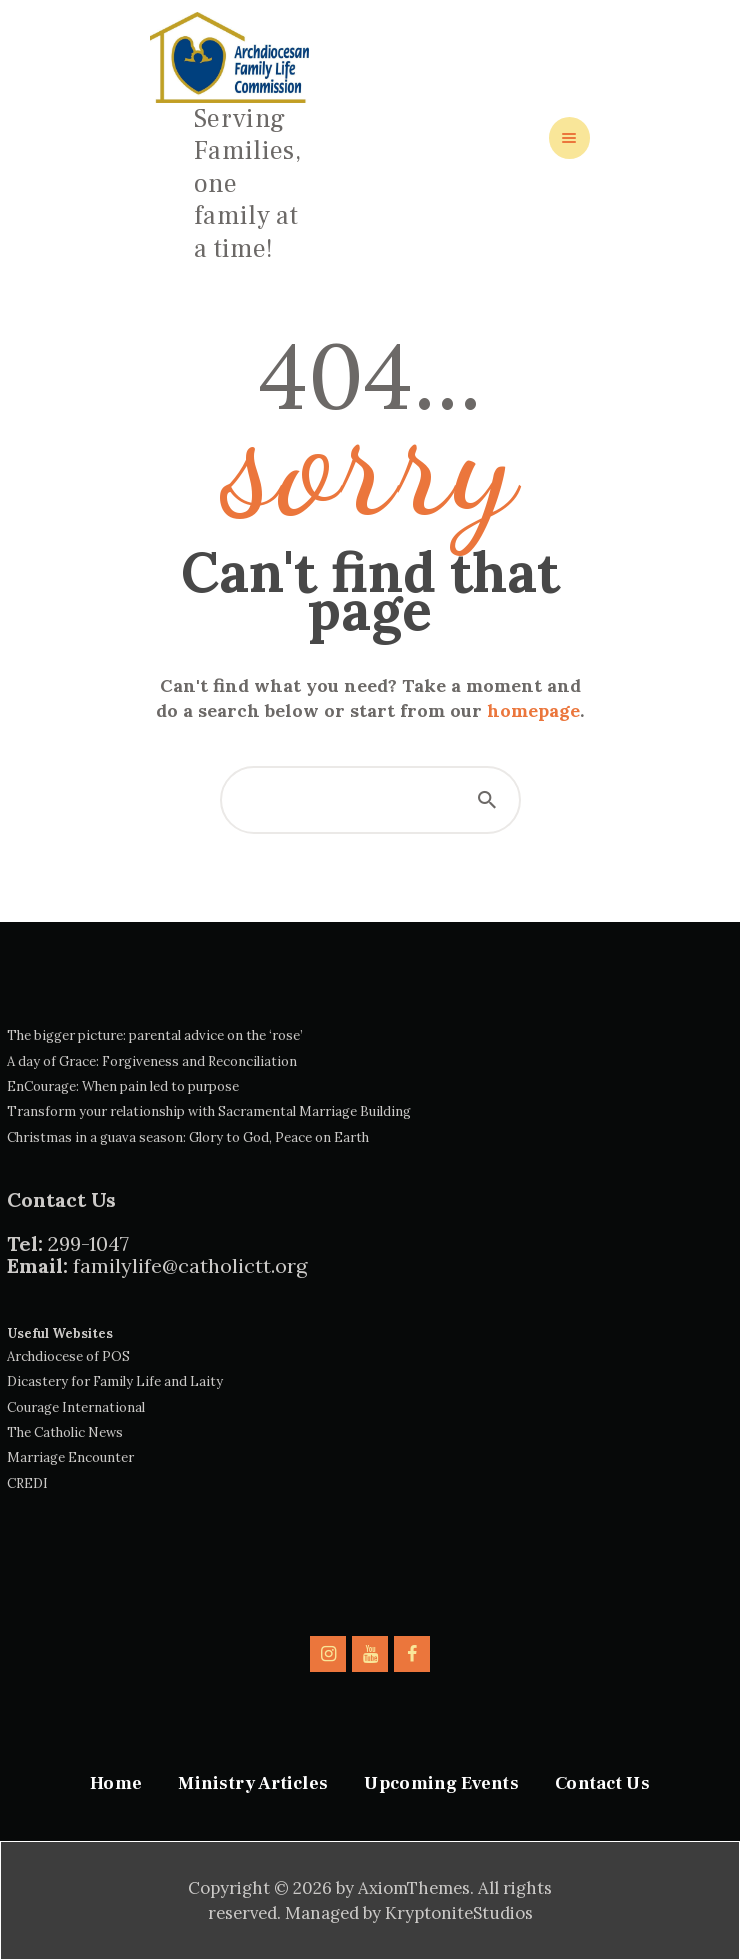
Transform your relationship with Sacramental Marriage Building (209, 1111)
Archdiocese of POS (68, 1356)
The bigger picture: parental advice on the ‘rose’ (155, 1035)
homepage (533, 710)
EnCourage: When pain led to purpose (123, 1086)
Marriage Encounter (70, 1457)
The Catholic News (65, 1432)
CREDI (27, 1483)
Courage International (76, 1407)
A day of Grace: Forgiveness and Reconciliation (152, 1061)
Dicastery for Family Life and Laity (115, 1381)
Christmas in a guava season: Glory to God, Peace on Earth (188, 1137)
